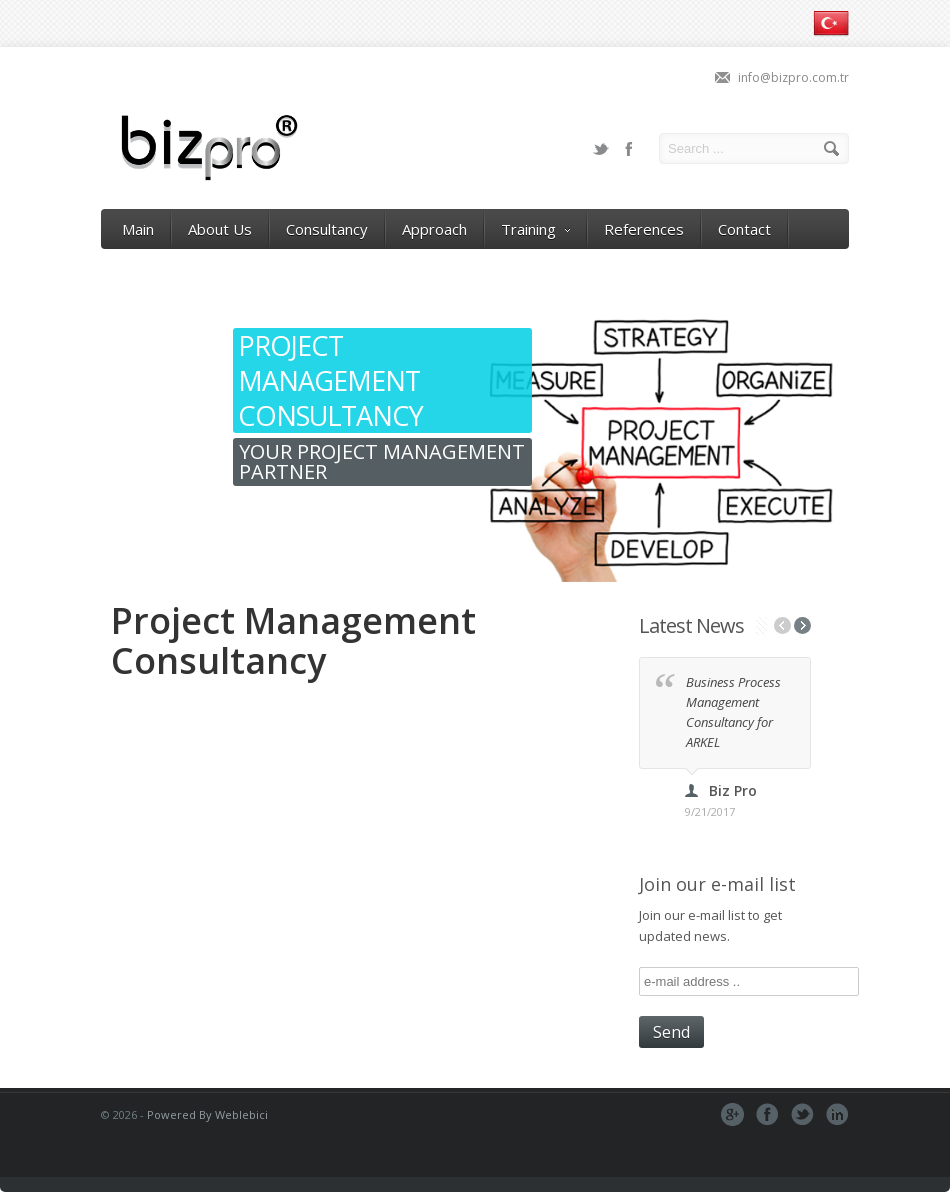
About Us (220, 229)
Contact (744, 229)
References (644, 229)
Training (535, 229)
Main (138, 229)
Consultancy (327, 229)
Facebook (629, 149)
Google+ (732, 1114)
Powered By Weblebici (207, 1114)
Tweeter (802, 1114)
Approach (434, 229)
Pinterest (837, 1114)
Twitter (601, 149)
